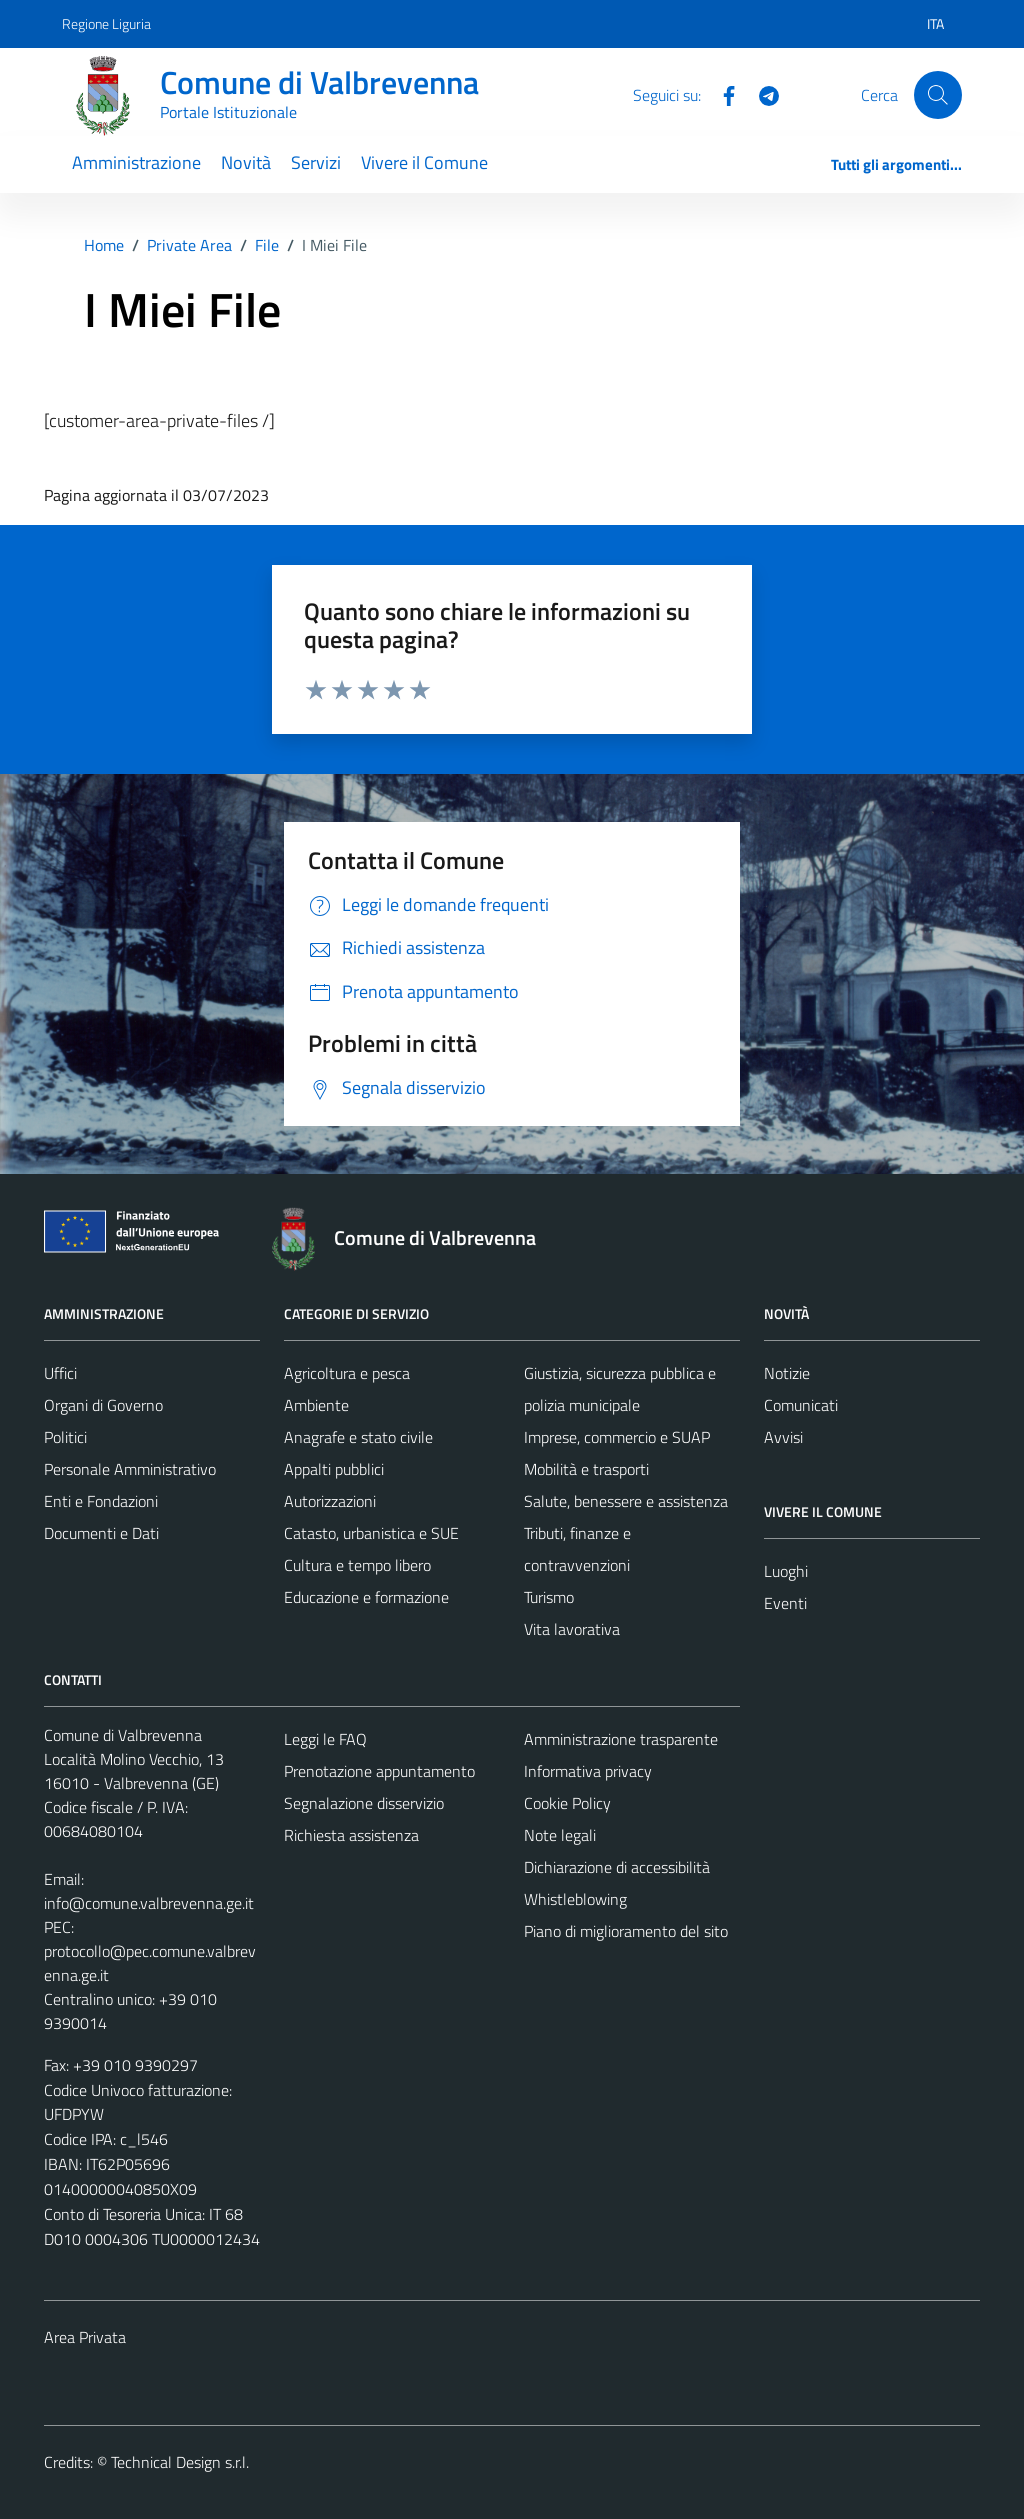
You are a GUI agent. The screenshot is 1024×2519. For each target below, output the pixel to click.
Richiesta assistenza (351, 1835)
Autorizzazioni (330, 1501)
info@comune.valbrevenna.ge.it (149, 1903)
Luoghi (786, 1571)
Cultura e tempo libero (357, 1565)
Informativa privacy (588, 1771)
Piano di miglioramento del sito (626, 1931)
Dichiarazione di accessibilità (617, 1867)
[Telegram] (761, 94)
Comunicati (801, 1405)
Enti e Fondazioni (101, 1501)
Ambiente (316, 1405)
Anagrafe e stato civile (358, 1437)
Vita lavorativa (572, 1629)
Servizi (316, 162)
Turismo (549, 1597)
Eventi (785, 1603)
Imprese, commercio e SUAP (617, 1437)
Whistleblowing (575, 1899)
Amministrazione (136, 162)
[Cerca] (938, 95)
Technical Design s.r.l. (180, 2462)
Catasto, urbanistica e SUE (371, 1533)
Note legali (560, 1835)
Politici (65, 1437)
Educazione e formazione (366, 1597)
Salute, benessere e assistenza (626, 1501)
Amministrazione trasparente (621, 1739)
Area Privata (85, 2337)
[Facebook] (721, 94)
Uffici (60, 1373)
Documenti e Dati (101, 1533)
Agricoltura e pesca (347, 1373)
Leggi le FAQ (325, 1739)
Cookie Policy (567, 1803)
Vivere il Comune (424, 162)
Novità (246, 162)
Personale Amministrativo (130, 1469)
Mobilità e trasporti (586, 1469)
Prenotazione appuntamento (379, 1771)
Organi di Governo (103, 1405)
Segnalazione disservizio (364, 1803)
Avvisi (783, 1437)
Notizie (787, 1373)
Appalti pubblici (334, 1469)
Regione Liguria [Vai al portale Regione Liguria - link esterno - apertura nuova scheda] (106, 23)
